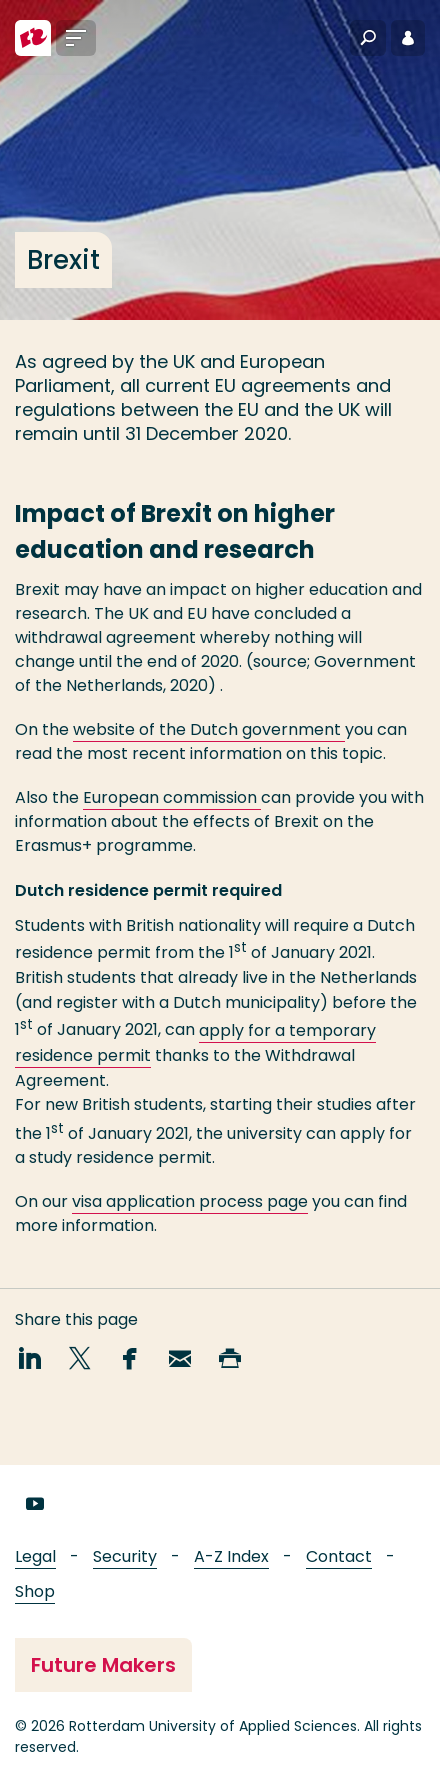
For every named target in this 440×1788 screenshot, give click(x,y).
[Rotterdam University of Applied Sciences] (33, 38)
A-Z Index (231, 1556)
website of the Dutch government (209, 729)
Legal (35, 1556)
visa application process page (190, 1201)
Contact (339, 1556)
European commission (172, 797)
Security (125, 1556)
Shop (35, 1591)
